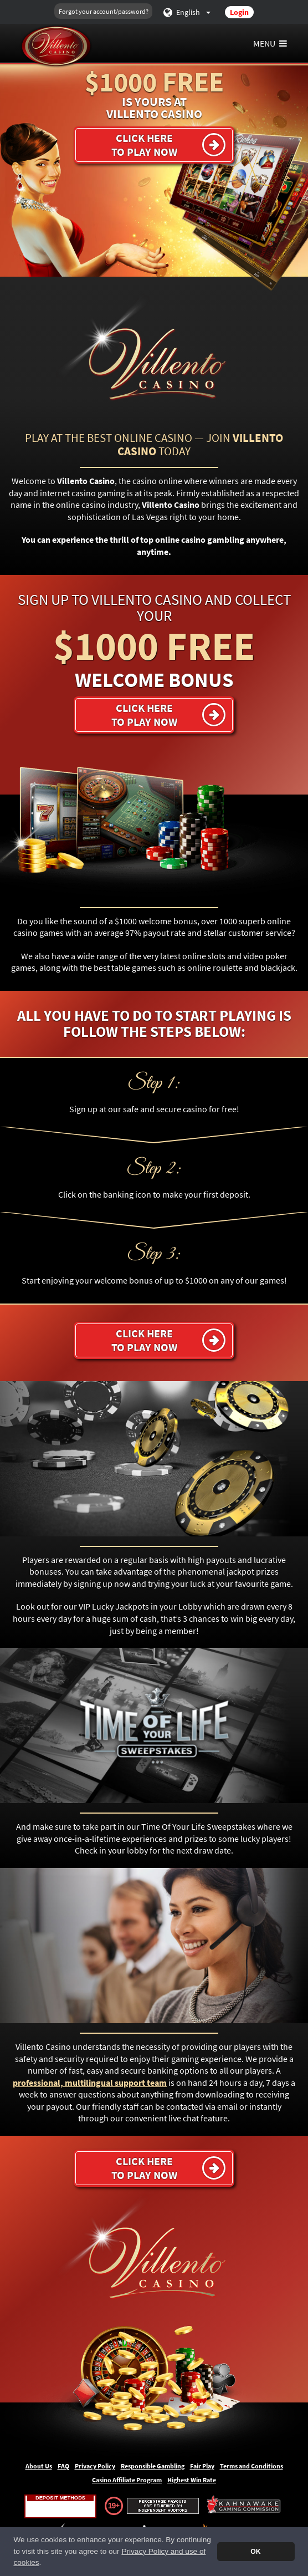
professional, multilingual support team (90, 2082)
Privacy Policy (95, 2466)
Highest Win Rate (191, 2480)
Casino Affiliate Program (127, 2480)
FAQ (63, 2466)
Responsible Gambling (152, 2466)
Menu (271, 43)
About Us (38, 2466)
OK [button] (255, 2551)
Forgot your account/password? (103, 11)
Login (239, 12)
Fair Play (202, 2466)
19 (112, 2505)
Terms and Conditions (251, 2466)
